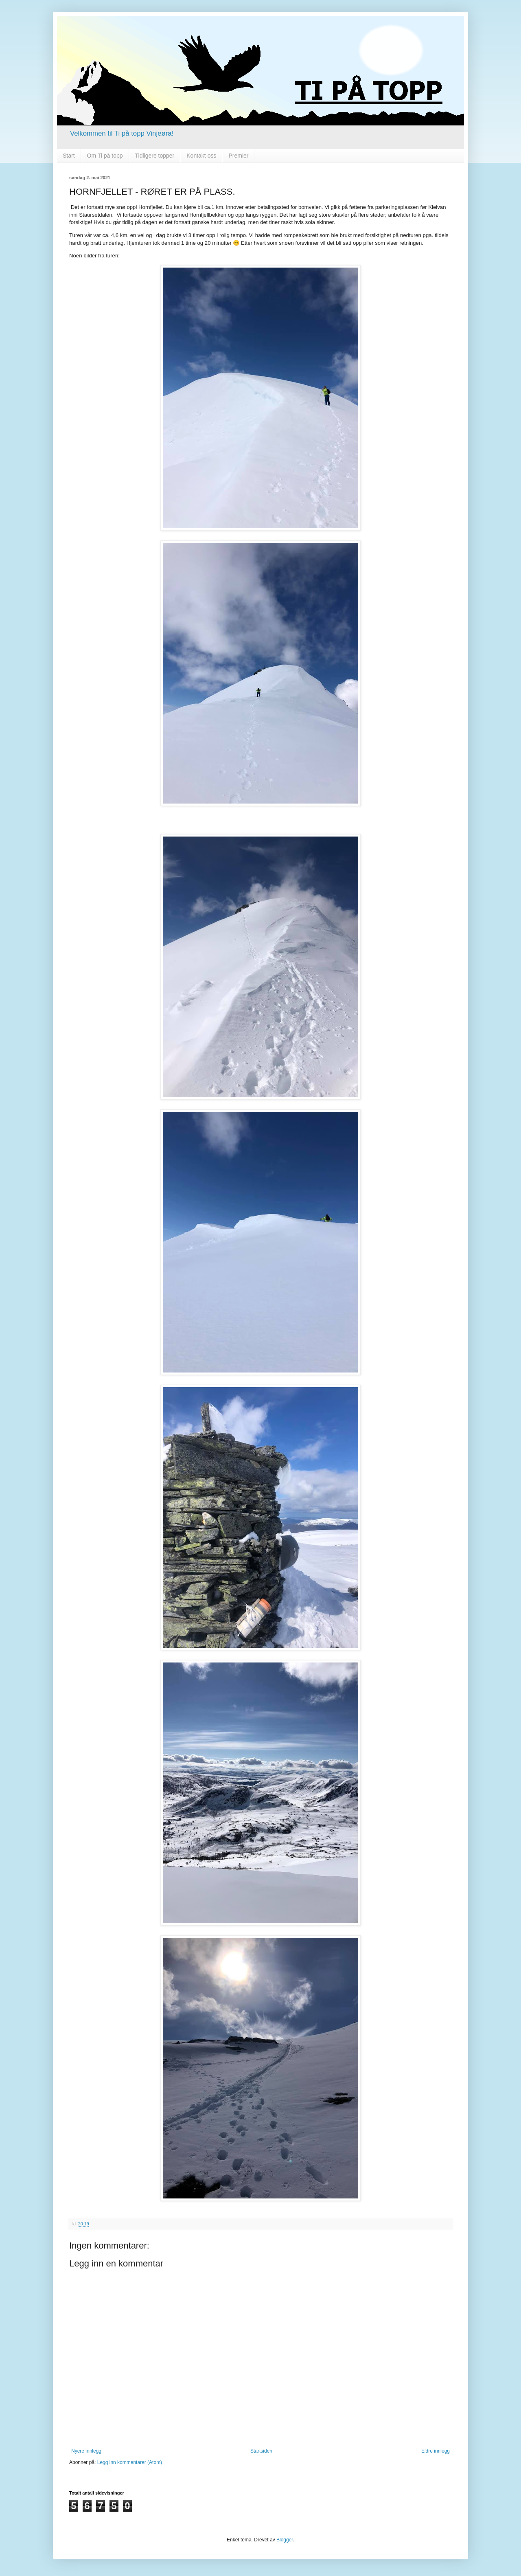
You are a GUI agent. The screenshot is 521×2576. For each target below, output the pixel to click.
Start (69, 155)
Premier (238, 155)
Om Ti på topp (105, 155)
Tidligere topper (155, 155)
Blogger (284, 2540)
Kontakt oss (201, 155)
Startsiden (261, 2451)
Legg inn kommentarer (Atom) (129, 2462)
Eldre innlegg (435, 2451)
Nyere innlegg (86, 2451)
